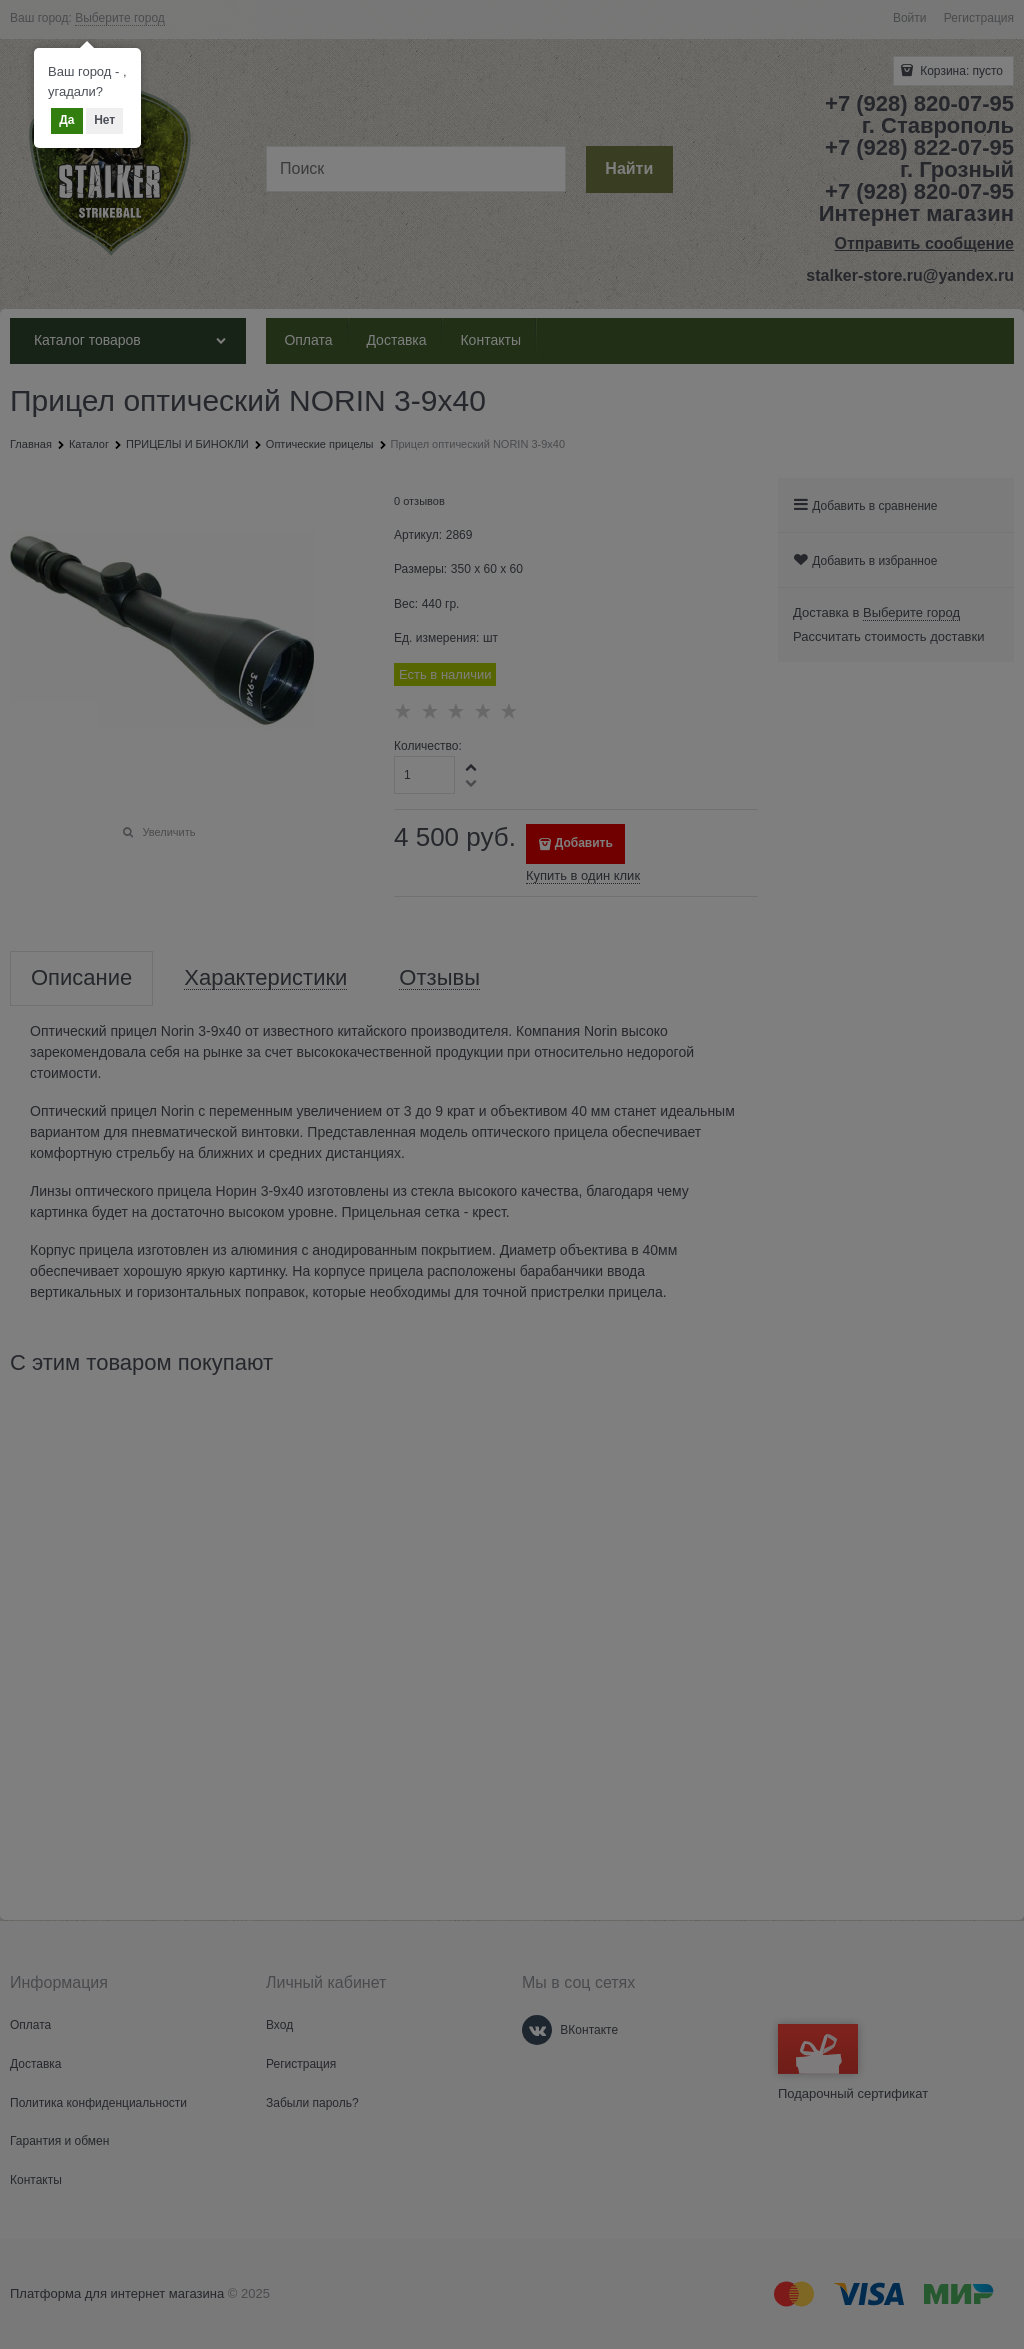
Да (66, 120)
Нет (104, 120)
